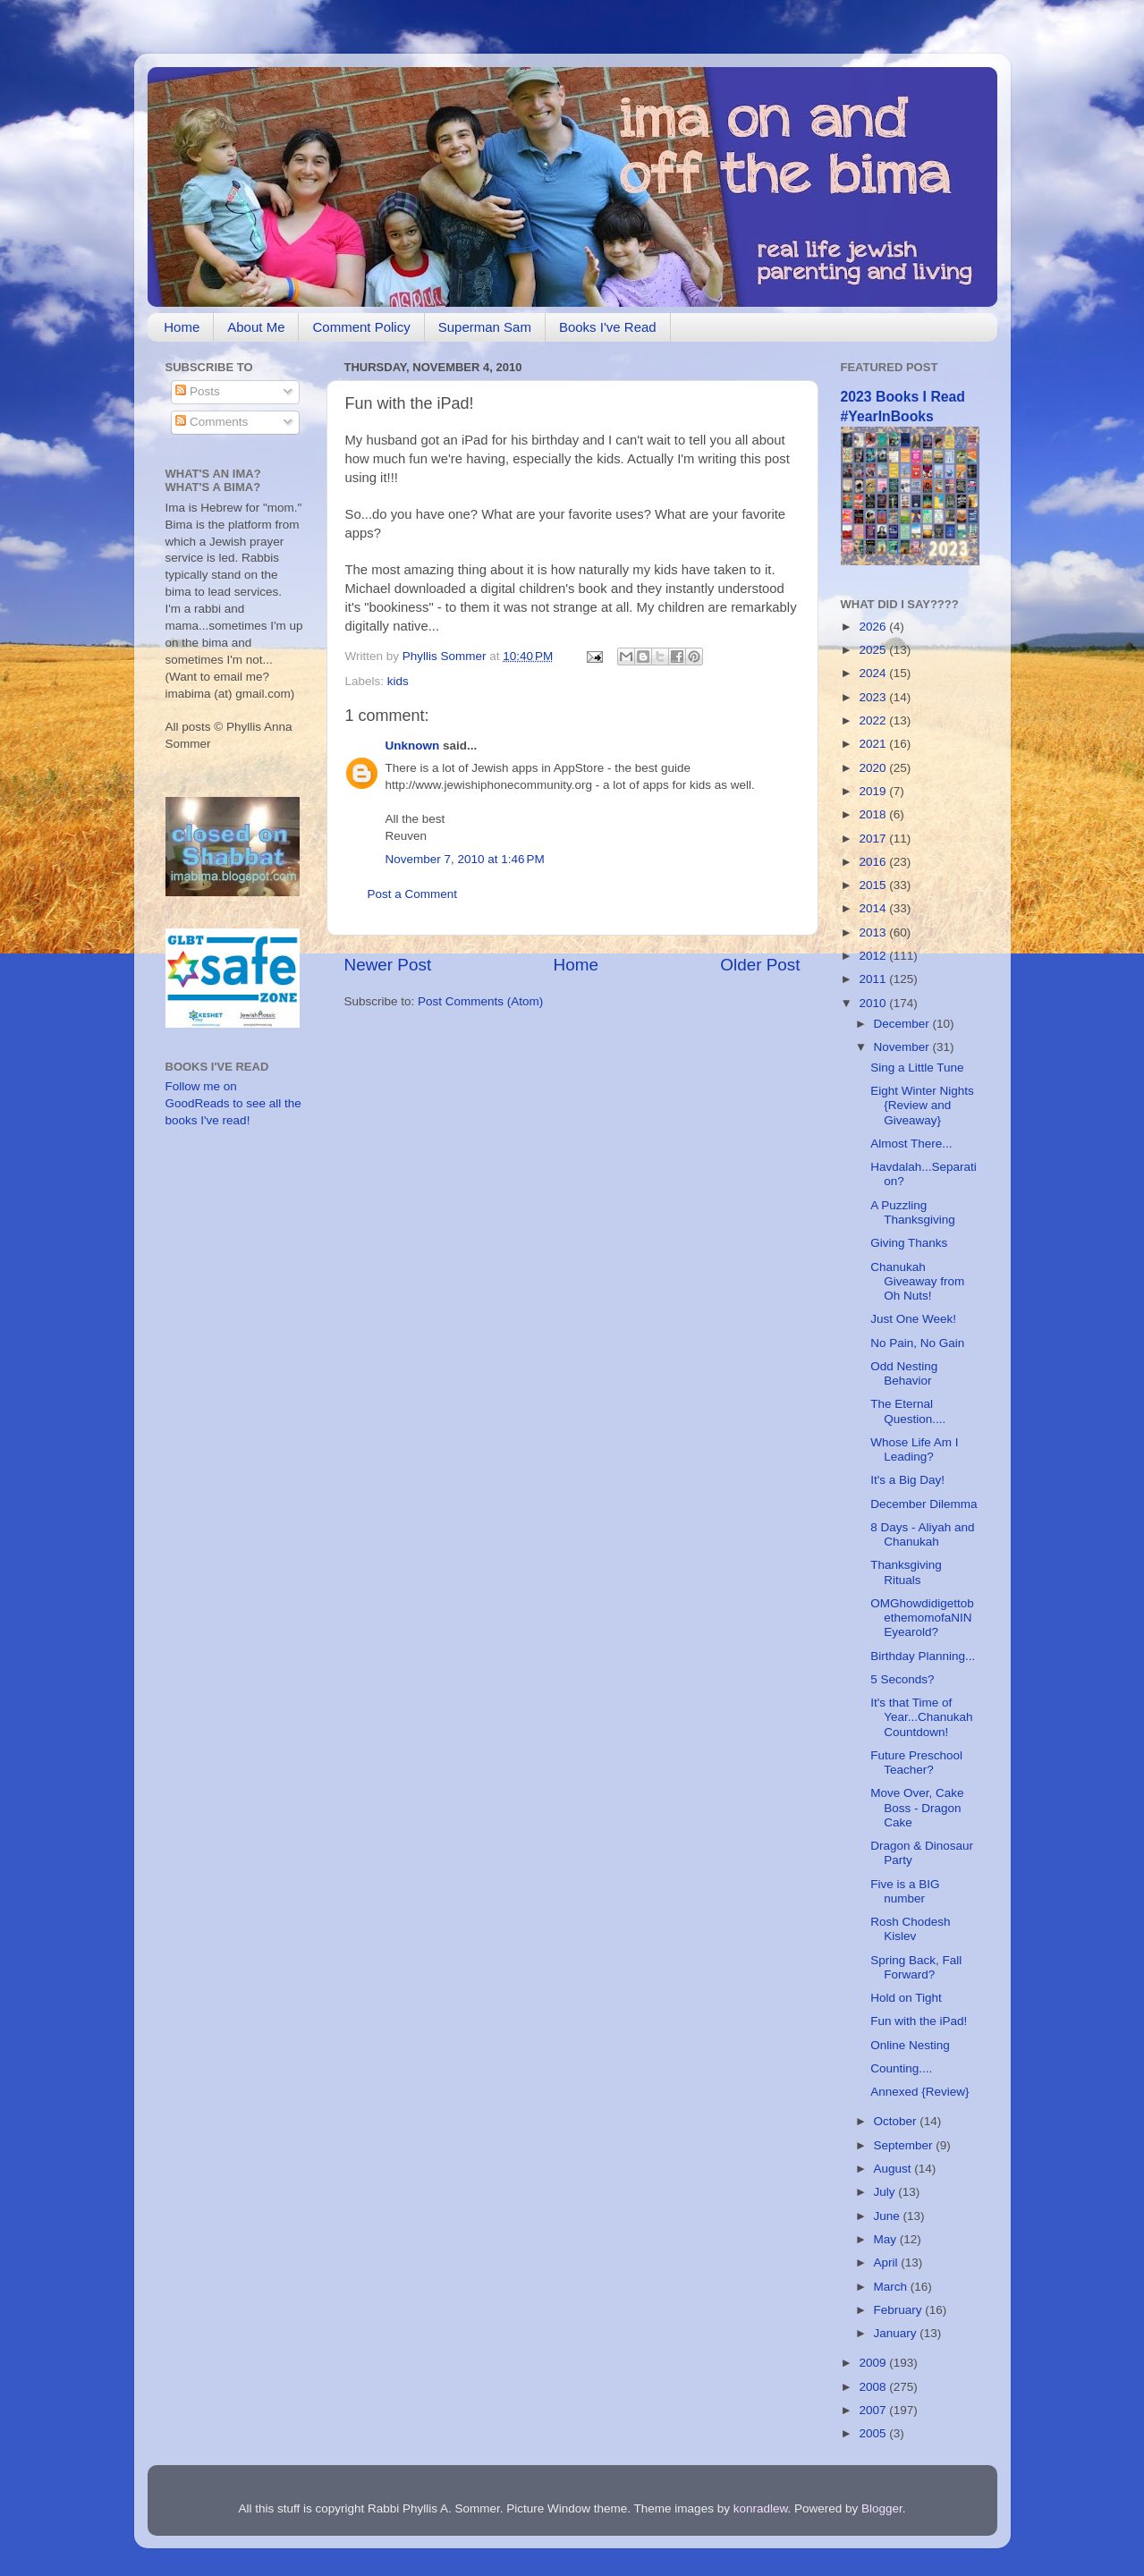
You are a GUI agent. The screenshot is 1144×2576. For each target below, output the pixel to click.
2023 (874, 697)
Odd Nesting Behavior (903, 1373)
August (894, 2168)
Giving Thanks (908, 1243)
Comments (211, 421)
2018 (874, 814)
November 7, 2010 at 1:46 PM (465, 859)
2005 (874, 2433)
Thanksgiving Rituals (906, 1572)
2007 (874, 2410)
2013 (874, 932)
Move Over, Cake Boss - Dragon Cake (916, 1807)
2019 (874, 791)
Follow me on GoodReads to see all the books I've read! (233, 1103)
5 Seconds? (902, 1679)
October (897, 2121)
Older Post (760, 964)
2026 (874, 626)
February (900, 2310)
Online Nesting (910, 2045)
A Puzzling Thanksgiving (912, 1212)
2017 (874, 838)
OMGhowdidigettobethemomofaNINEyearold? (922, 1618)
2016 (874, 862)
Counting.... (901, 2068)
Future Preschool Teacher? (916, 1762)
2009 (874, 2362)
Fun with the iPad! (918, 2021)
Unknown (413, 745)
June (888, 2216)
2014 (874, 908)
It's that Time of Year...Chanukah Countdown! (921, 1717)
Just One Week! (913, 1319)
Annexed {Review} (919, 2091)
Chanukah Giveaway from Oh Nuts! (917, 1281)
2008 (874, 2387)
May (887, 2239)
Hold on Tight (906, 1997)
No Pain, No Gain (917, 1343)
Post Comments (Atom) (480, 1001)
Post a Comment (413, 894)
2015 (874, 885)
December (903, 1023)
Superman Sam (484, 327)
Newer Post (388, 964)
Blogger (881, 2508)
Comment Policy (361, 327)
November (903, 1047)
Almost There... (911, 1143)
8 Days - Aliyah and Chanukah (922, 1534)
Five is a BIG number (904, 1891)
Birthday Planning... (922, 1656)
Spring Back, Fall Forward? (916, 1967)
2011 (874, 979)
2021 (874, 743)
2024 (874, 673)
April (888, 2262)
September (905, 2145)
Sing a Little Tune (916, 1067)
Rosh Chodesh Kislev (910, 1929)
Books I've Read (608, 327)
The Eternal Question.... (907, 1411)
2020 (874, 768)
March (892, 2286)
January (897, 2333)
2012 (874, 955)
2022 (874, 720)
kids (398, 681)
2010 (874, 1003)
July (886, 2192)
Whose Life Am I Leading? (914, 1449)
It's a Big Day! (907, 1480)
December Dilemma (923, 1504)
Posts (197, 391)
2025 (874, 650)
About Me (255, 327)
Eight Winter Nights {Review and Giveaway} (922, 1105)
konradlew (760, 2508)
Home (181, 327)
